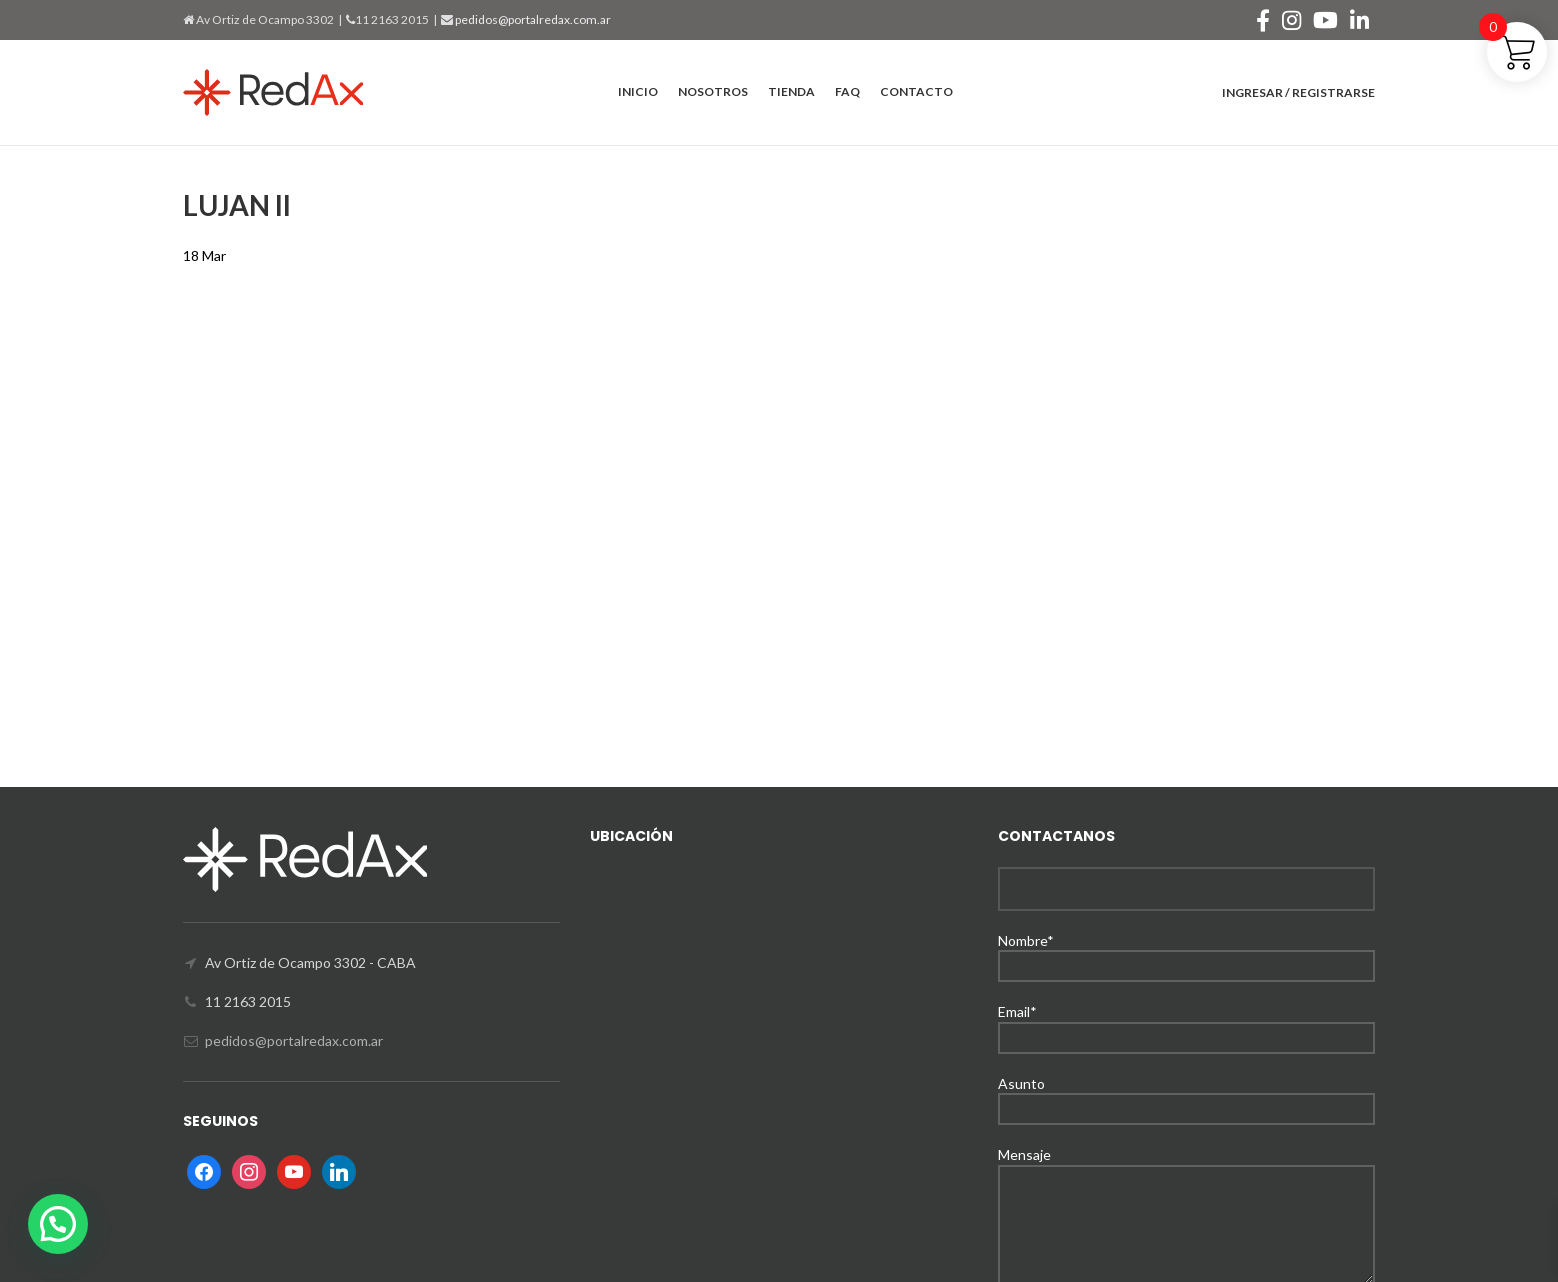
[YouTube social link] (1325, 20)
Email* (1186, 1023)
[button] (58, 1224)
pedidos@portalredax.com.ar (532, 19)
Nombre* (1186, 952)
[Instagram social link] (1291, 20)
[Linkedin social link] (1359, 20)
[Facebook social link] (1263, 20)
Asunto (1186, 1095)
